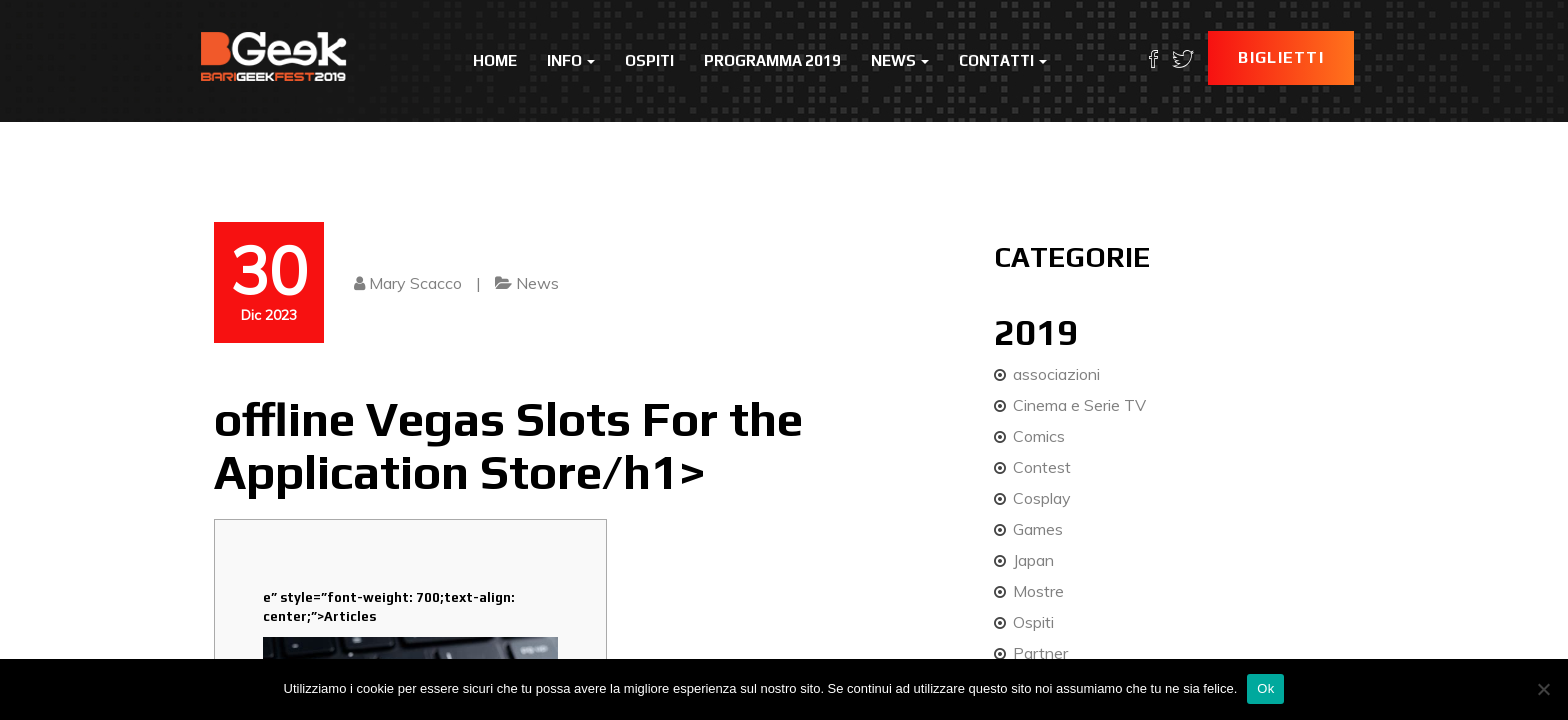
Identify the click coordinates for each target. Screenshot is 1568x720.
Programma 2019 (772, 60)
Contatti (1003, 60)
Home (495, 60)
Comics (1039, 436)
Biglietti (1281, 57)
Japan (1033, 560)
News (900, 60)
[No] (1543, 689)
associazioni (1056, 374)
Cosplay (1042, 498)
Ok (1265, 688)
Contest (1042, 467)
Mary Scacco (415, 283)
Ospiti (649, 60)
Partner (1040, 653)
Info (571, 60)
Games (1038, 529)
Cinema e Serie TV (1079, 405)
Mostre (1038, 591)
